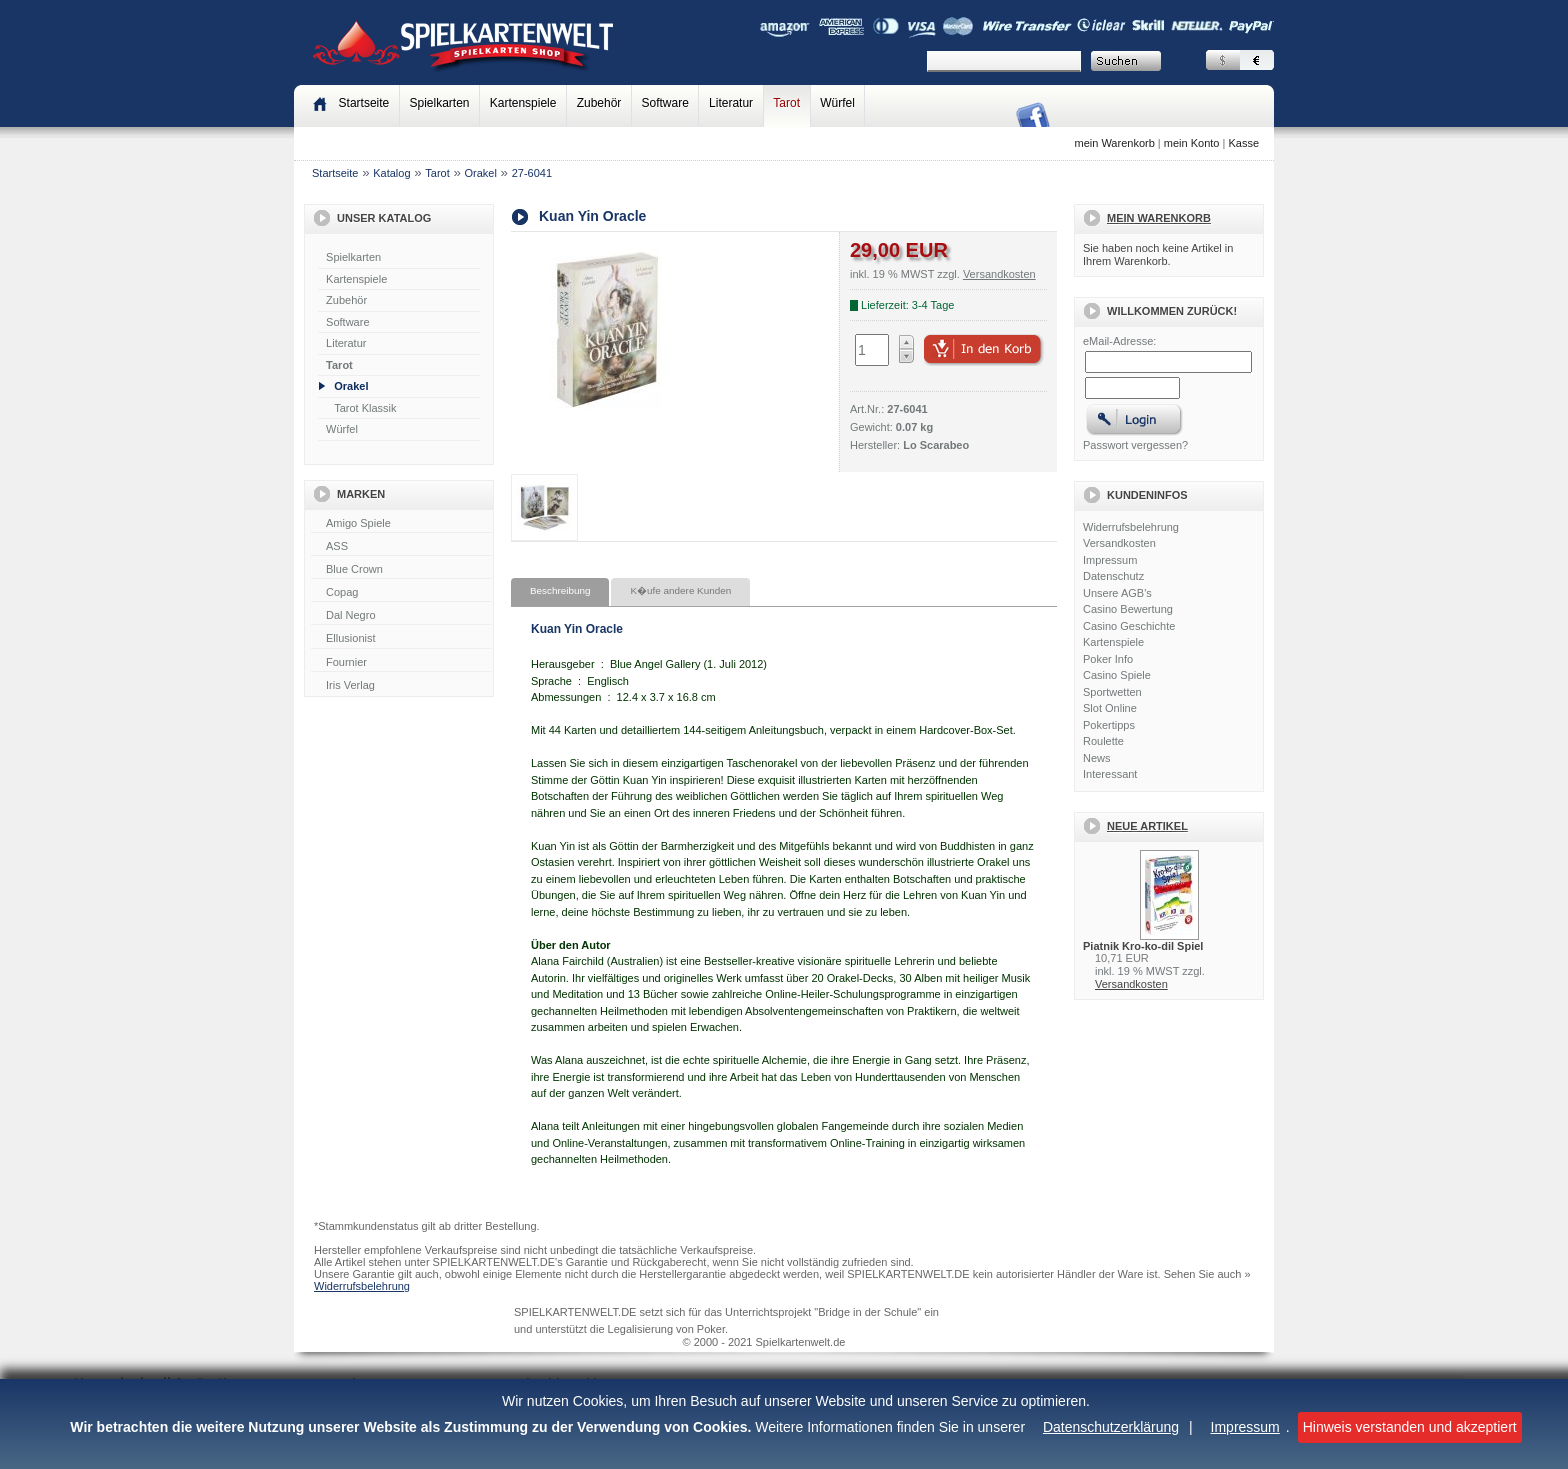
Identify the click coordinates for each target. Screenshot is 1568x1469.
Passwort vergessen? (1135, 445)
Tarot (786, 103)
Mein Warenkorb (1159, 218)
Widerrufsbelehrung (1131, 527)
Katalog (391, 173)
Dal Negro (401, 616)
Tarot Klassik (365, 408)
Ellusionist (401, 639)
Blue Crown (401, 570)
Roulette (1103, 741)
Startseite (335, 173)
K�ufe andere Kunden (680, 590)
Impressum (1245, 1427)
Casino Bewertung (1128, 609)
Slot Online (1110, 708)
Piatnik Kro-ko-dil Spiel (1143, 946)
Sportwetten (1112, 692)
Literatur (731, 103)
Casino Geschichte (1129, 626)
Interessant (1110, 774)
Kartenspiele (523, 103)
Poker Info (1108, 659)
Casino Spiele (1117, 675)
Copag (401, 593)
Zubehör (599, 103)
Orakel (481, 173)
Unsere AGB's (1117, 593)
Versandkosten (1119, 543)
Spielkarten (439, 103)
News (1097, 758)
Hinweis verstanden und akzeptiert (1410, 1427)
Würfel (837, 103)
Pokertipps (1109, 725)
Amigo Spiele (401, 524)
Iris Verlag (401, 686)
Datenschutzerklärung (1111, 1427)
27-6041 (532, 173)
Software (665, 103)
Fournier (401, 663)
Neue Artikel (1147, 826)
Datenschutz (1113, 576)
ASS (401, 547)
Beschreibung (560, 590)
